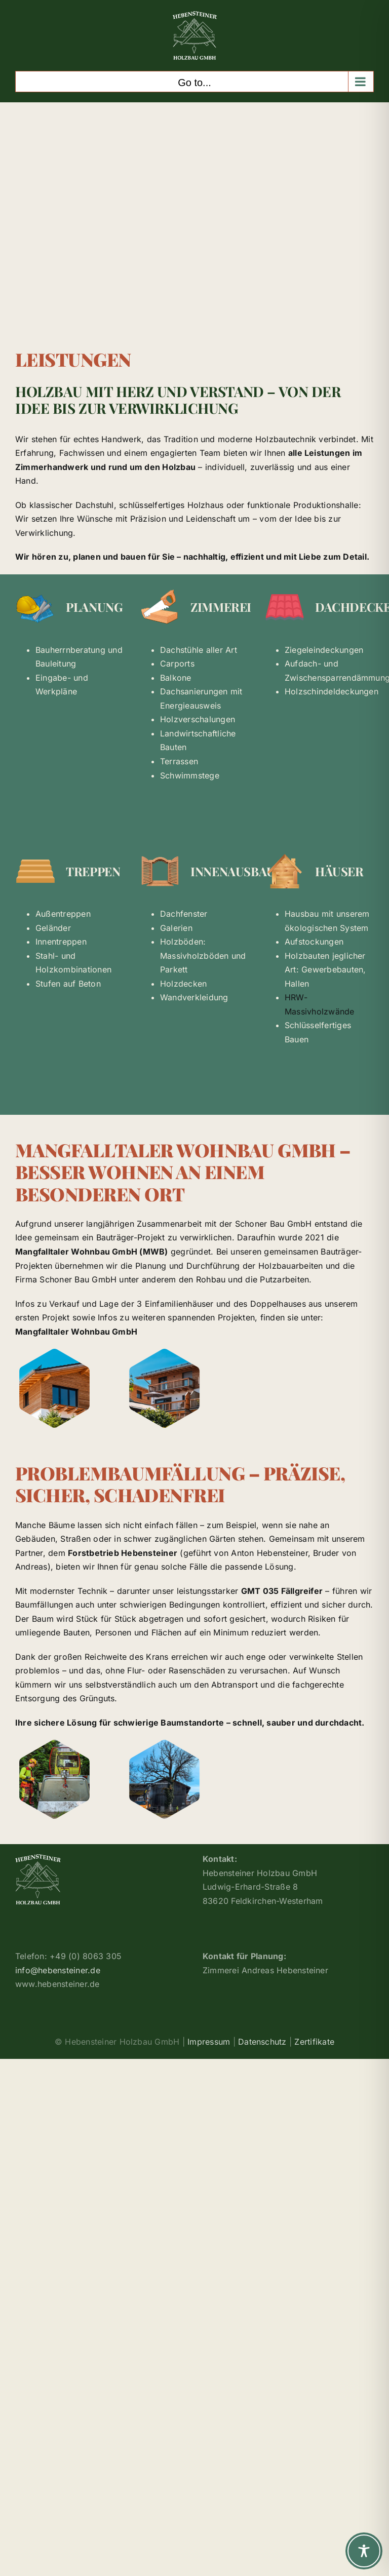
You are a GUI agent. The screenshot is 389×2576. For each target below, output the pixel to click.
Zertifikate (314, 2042)
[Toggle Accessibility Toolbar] (363, 2550)
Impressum (208, 2042)
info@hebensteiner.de (57, 1970)
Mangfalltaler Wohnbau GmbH (76, 1331)
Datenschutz (262, 2042)
